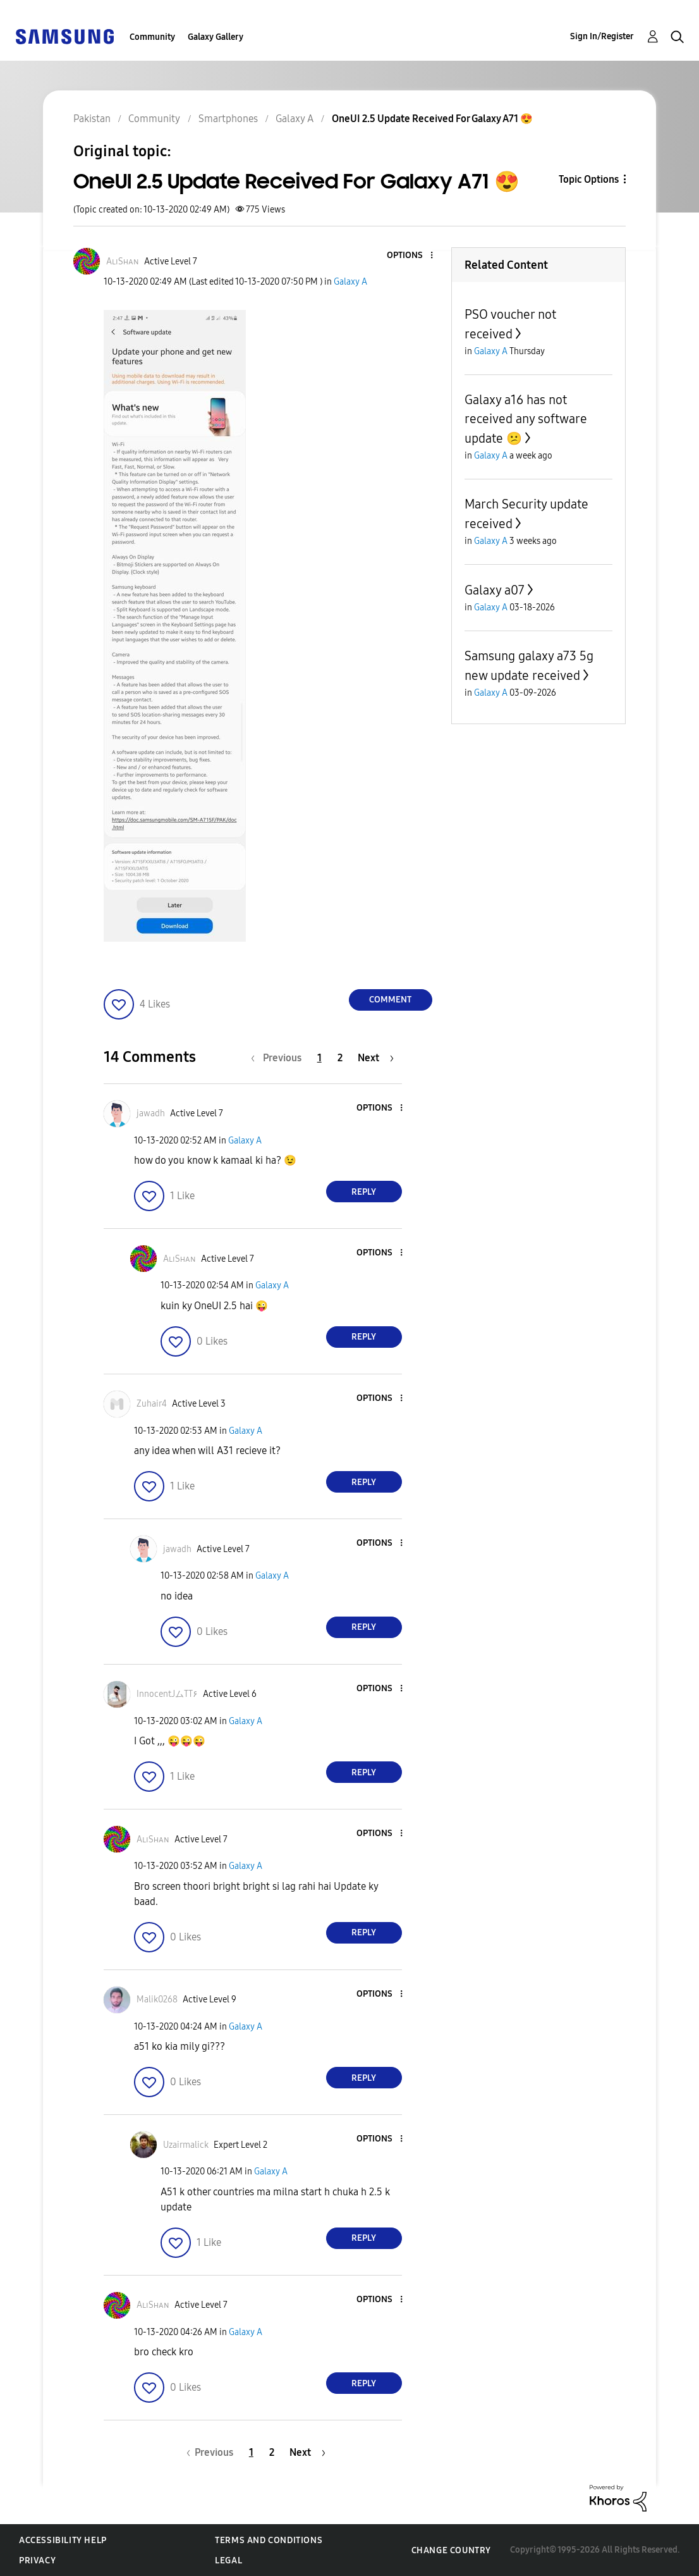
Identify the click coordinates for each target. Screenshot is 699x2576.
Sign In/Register (602, 36)
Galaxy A (350, 281)
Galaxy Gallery (215, 37)
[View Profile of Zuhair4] (152, 1403)
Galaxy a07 (495, 590)
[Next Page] (376, 1058)
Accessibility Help (63, 2540)
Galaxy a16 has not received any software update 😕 (526, 419)
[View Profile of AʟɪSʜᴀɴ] (122, 261)
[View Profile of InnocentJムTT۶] (167, 1694)
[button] (410, 256)
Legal (228, 2560)
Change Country (451, 2550)
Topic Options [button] (589, 179)
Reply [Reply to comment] (363, 1191)
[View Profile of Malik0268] (157, 1999)
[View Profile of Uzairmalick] (186, 2145)
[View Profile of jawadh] (151, 1113)
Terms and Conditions (268, 2540)
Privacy (37, 2560)
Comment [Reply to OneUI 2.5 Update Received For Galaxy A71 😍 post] (390, 999)
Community (152, 37)
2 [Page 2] (340, 1058)
